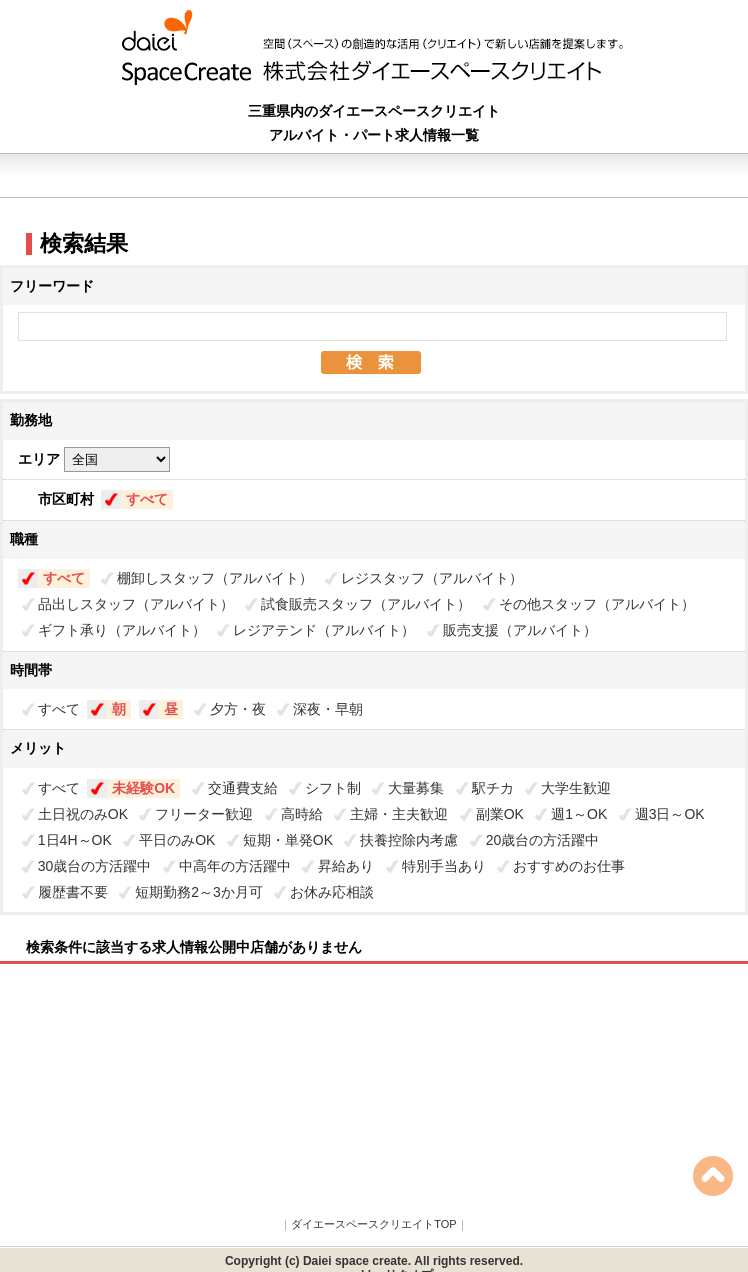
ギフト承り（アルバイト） (122, 630)
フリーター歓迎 (204, 814)
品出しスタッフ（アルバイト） (136, 604)
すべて (147, 499)
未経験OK (143, 788)
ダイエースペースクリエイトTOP (373, 1224)
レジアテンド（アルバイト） (324, 630)
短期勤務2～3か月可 (199, 892)
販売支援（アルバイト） (520, 630)
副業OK (500, 814)
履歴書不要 (73, 892)
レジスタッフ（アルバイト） (432, 578)
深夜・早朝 (328, 709)
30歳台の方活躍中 (95, 866)
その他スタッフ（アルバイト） (597, 604)
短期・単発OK (288, 840)
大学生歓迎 (576, 788)
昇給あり (346, 866)
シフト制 (333, 788)
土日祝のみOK (83, 814)
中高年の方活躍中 (235, 866)
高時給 (302, 814)
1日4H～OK (75, 840)
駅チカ (493, 788)
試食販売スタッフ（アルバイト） (366, 604)
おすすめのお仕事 (569, 866)
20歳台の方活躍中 (543, 840)
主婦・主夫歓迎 (399, 814)
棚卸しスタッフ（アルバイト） (215, 578)
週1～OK (579, 814)
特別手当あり (444, 866)
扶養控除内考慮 (409, 840)
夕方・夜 (238, 709)
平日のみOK (177, 840)
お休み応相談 (332, 892)
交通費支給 (243, 788)
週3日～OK (670, 814)
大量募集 (416, 788)
